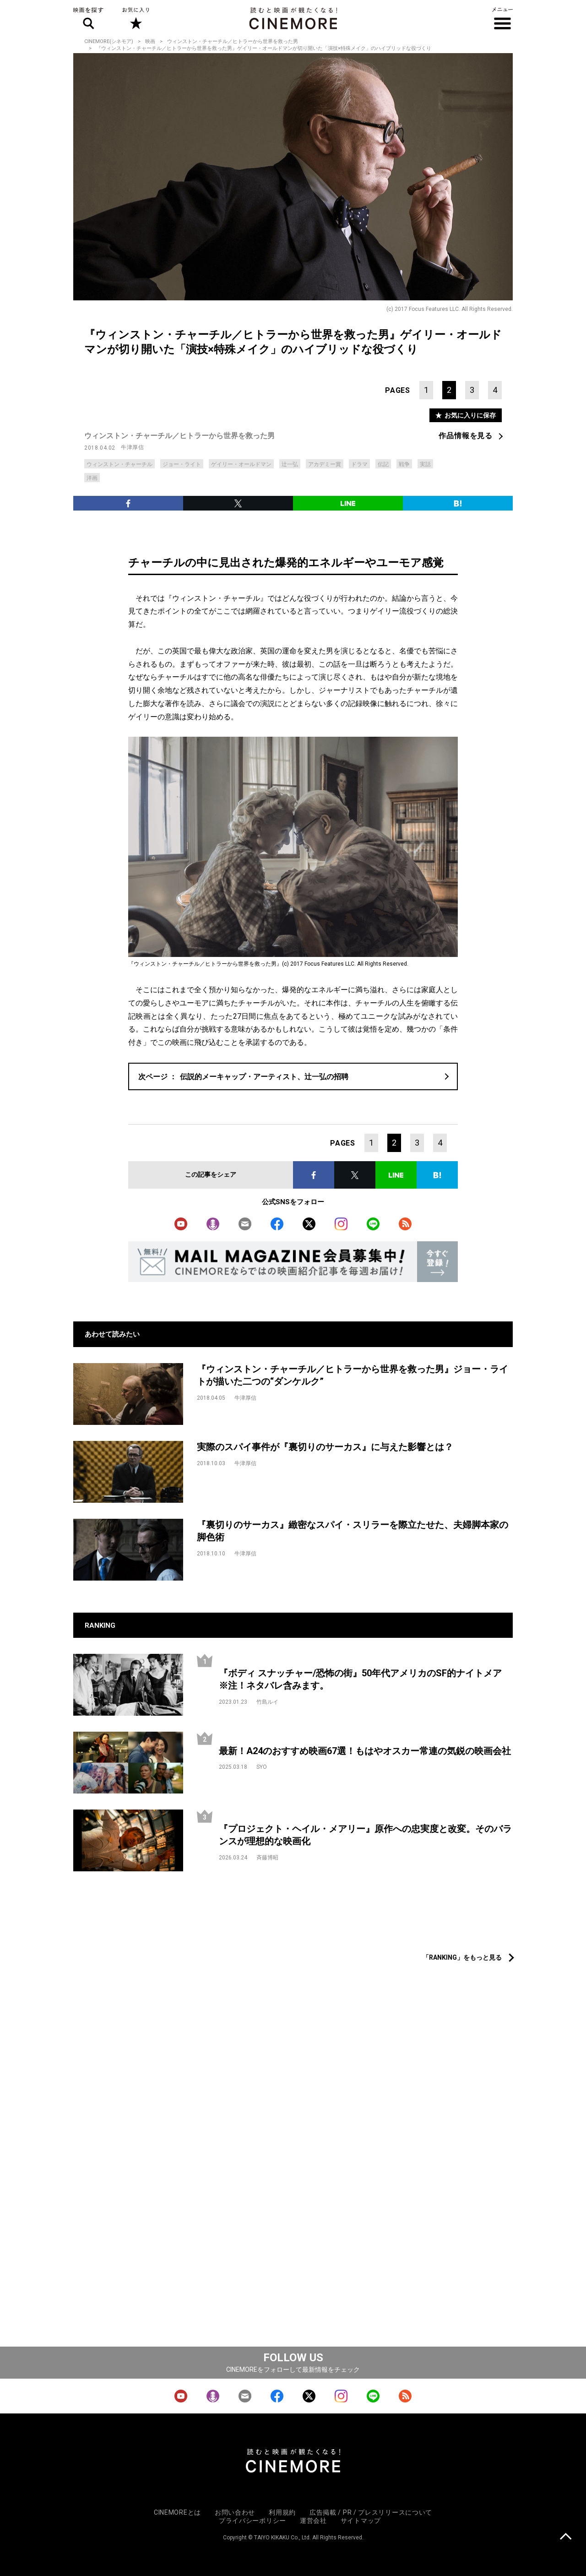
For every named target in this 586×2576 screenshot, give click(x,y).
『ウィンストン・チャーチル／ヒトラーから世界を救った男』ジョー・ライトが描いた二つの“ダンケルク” (352, 1375)
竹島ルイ (267, 1702)
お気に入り (135, 18)
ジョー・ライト (182, 464)
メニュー (502, 18)
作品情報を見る (466, 435)
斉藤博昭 (267, 1857)
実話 (425, 464)
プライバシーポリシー (252, 2520)
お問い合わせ (235, 2512)
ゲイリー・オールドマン (241, 464)
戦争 (404, 464)
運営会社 (313, 2520)
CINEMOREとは (177, 2512)
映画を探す (88, 18)
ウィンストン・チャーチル (119, 464)
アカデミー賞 (324, 464)
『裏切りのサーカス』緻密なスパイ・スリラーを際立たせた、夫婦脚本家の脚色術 (352, 1531)
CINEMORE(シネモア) (108, 41)
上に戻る (565, 2537)
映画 (150, 41)
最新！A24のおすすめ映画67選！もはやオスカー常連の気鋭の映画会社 (365, 1750)
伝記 (383, 464)
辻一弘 (290, 464)
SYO (261, 1767)
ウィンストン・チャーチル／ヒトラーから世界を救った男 (232, 41)
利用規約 (282, 2512)
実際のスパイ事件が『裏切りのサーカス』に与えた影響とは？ (325, 1446)
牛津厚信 (132, 447)
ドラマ (359, 464)
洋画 (92, 478)
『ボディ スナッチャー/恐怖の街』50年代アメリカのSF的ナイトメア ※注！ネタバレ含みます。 (365, 1679)
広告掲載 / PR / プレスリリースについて (370, 2512)
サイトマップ (361, 2520)
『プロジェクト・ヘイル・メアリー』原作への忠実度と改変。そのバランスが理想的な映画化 (365, 1835)
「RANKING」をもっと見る (462, 1957)
